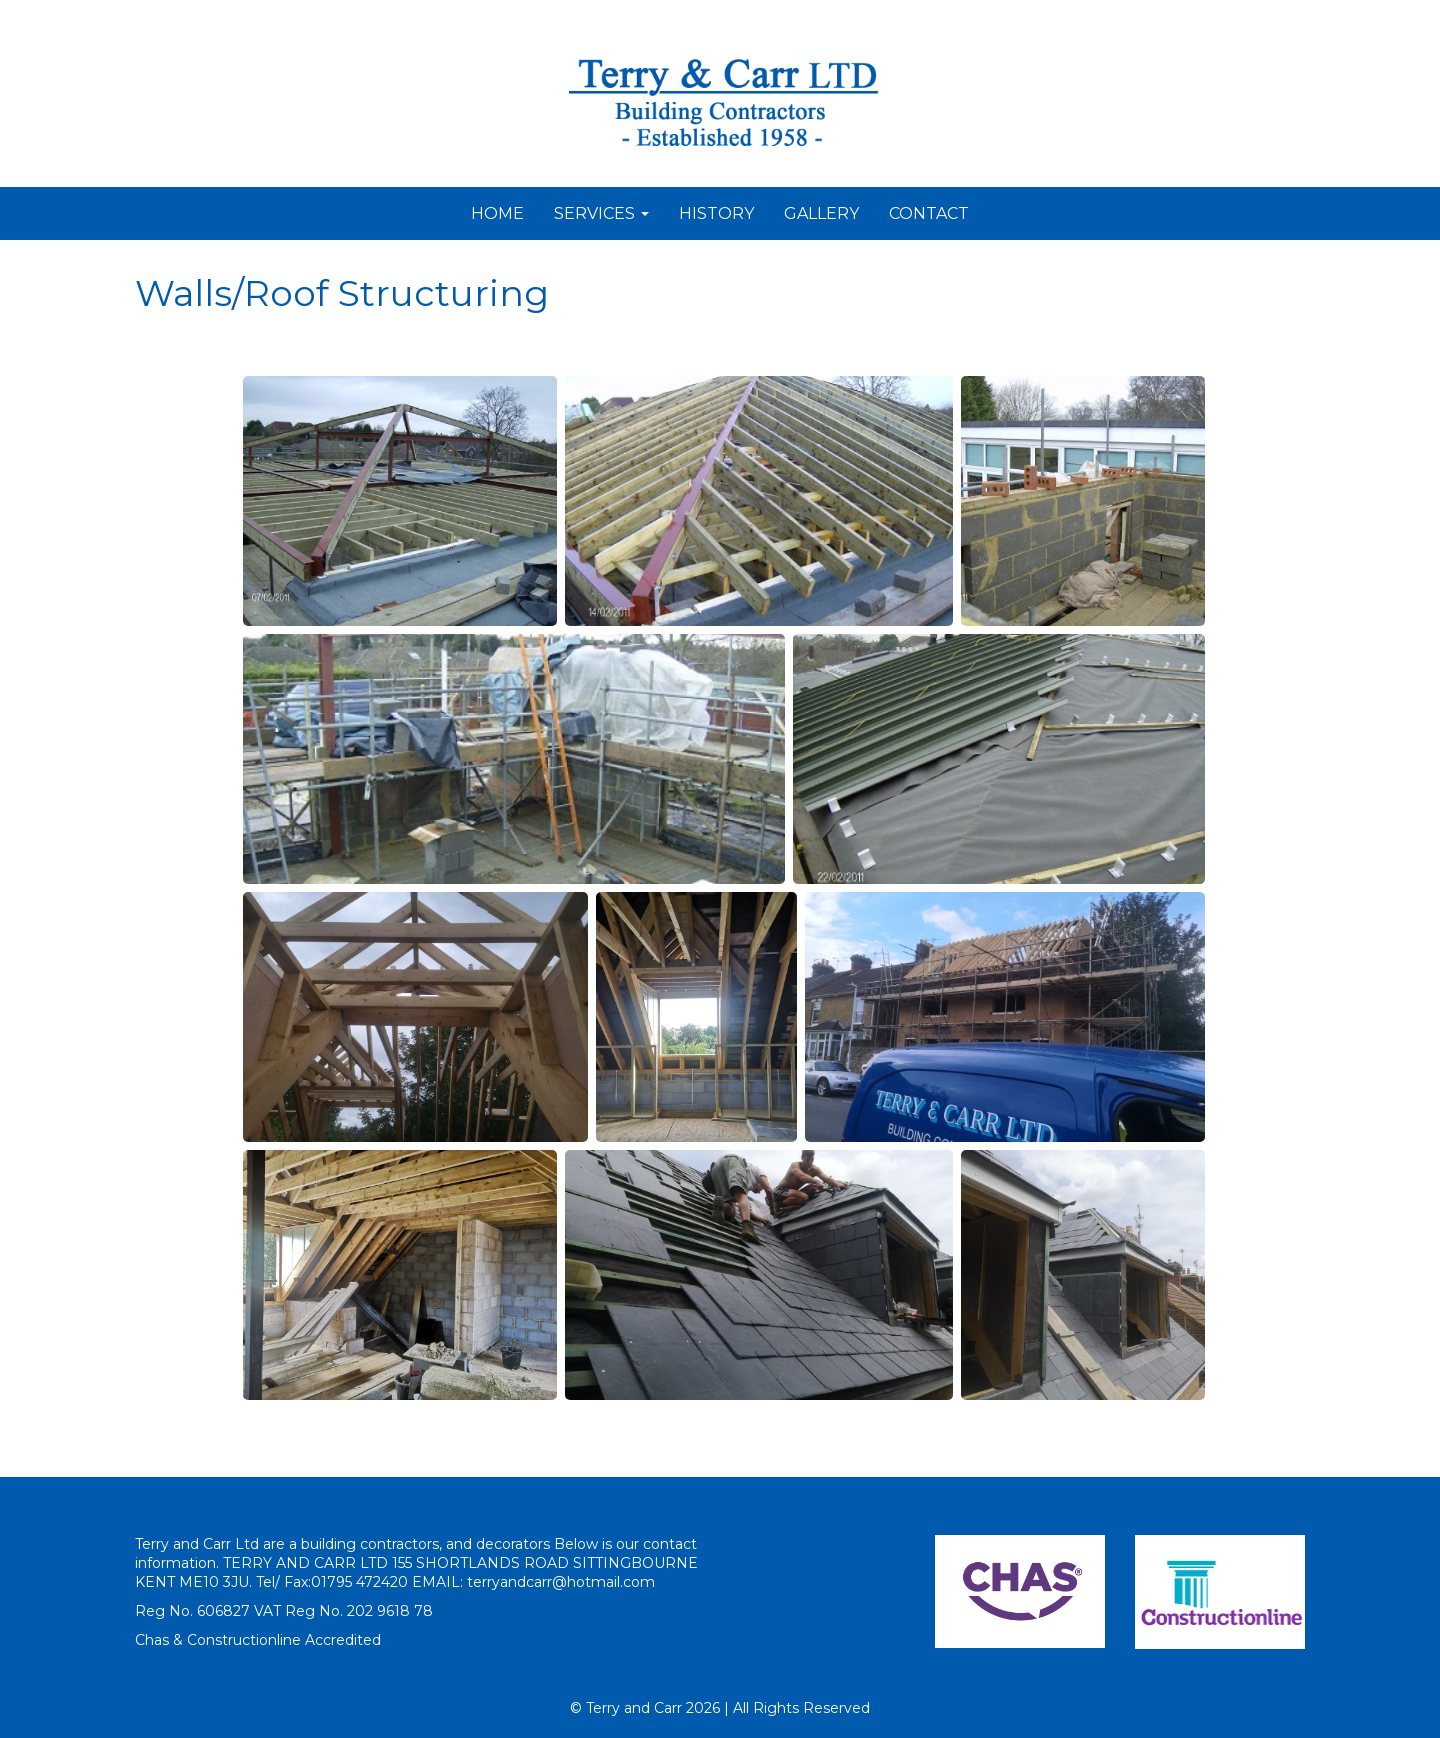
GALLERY (821, 213)
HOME (497, 213)
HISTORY (716, 213)
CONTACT (929, 213)
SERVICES (601, 213)
